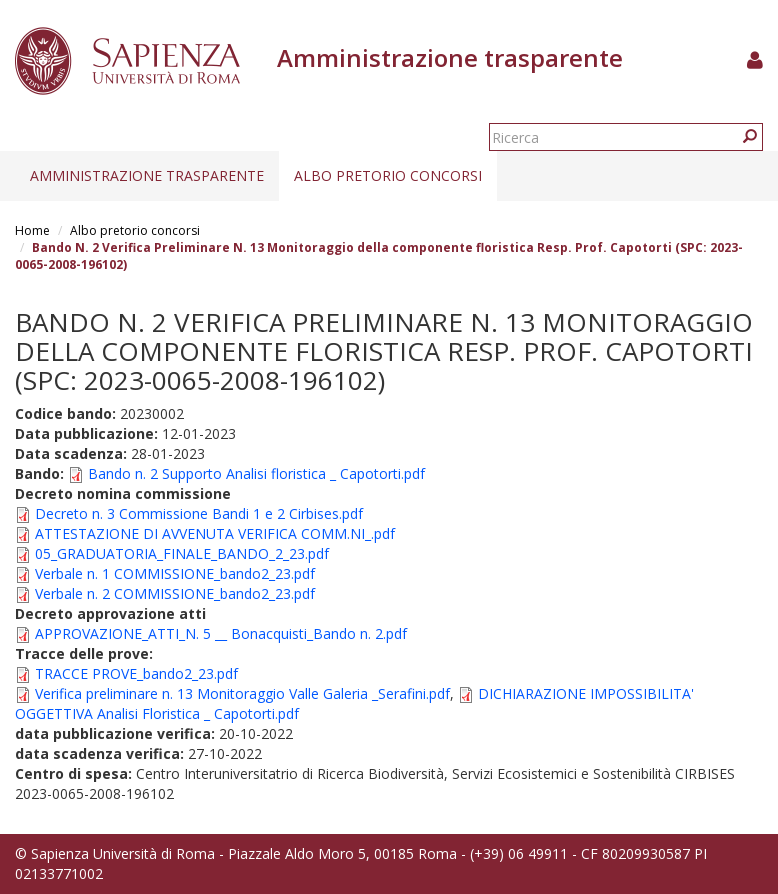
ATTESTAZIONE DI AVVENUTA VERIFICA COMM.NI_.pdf (215, 533)
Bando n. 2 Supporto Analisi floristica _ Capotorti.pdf (256, 473)
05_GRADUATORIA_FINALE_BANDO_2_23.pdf (182, 553)
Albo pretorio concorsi (388, 175)
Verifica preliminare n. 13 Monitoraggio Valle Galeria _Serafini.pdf (242, 693)
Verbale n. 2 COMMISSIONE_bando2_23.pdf (175, 593)
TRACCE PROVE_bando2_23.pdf (136, 673)
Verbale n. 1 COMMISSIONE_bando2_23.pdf (175, 573)
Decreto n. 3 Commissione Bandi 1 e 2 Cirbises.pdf (199, 513)
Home (32, 230)
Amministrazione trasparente (147, 175)
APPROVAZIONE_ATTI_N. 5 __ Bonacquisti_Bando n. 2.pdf (221, 633)
